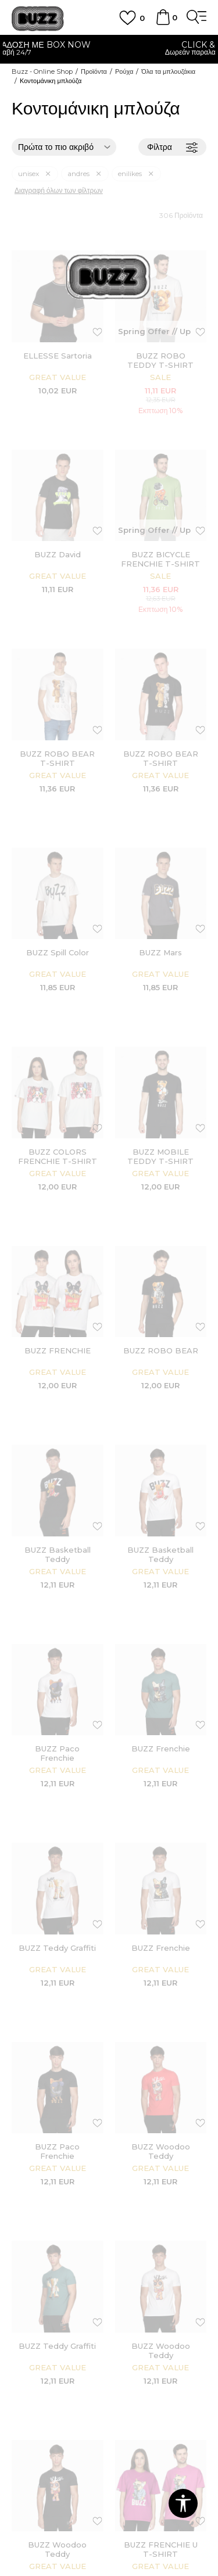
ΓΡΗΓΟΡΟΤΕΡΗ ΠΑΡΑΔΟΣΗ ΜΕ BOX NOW (108, 45)
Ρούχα (124, 71)
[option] (109, 50)
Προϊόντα (94, 71)
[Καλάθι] (162, 22)
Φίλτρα (172, 147)
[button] (183, 2503)
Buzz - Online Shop (42, 71)
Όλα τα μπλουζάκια (168, 71)
